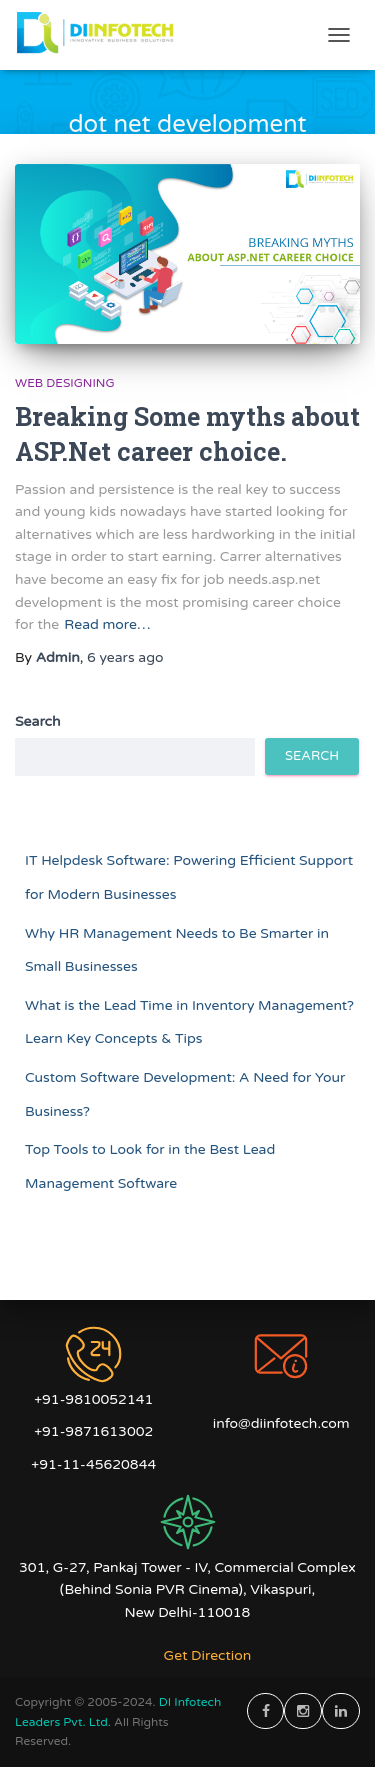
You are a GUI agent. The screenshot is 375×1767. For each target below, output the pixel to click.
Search (38, 721)
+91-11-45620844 (93, 1464)
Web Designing (65, 383)
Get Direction (208, 1655)
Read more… (107, 624)
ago (125, 657)
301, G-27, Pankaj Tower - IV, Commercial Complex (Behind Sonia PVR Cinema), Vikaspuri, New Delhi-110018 (187, 1590)
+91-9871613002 (93, 1431)
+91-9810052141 (93, 1399)
